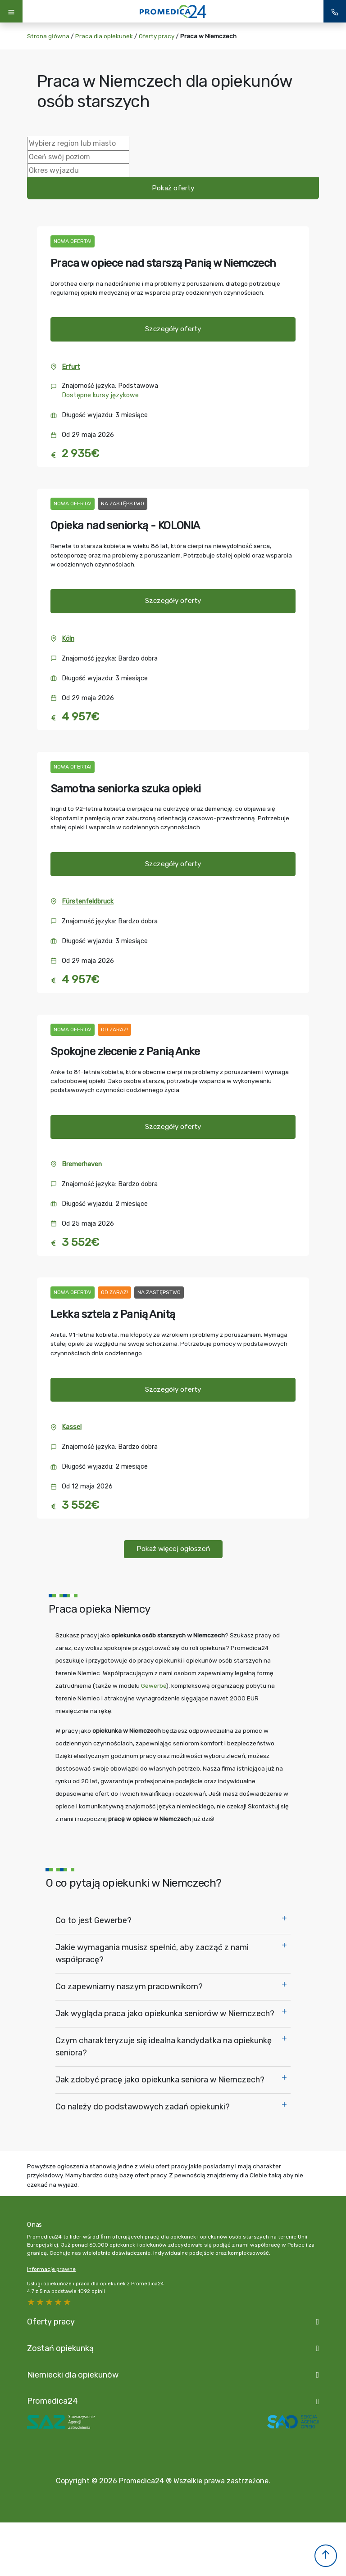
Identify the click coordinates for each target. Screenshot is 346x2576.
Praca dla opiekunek (104, 36)
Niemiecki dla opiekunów (72, 2374)
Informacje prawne (51, 2269)
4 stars (40, 2302)
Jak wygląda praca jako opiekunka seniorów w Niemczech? (164, 2014)
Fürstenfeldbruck (88, 901)
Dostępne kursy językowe (100, 395)
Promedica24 (52, 2400)
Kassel (72, 1427)
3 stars (49, 2302)
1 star (67, 2302)
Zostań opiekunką (60, 2348)
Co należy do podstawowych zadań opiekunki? (142, 2107)
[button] (325, 2556)
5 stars (31, 2302)
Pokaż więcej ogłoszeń (173, 1549)
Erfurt (71, 367)
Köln (68, 639)
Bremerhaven (82, 1164)
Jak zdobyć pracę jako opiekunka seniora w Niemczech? (159, 2080)
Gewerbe (153, 1685)
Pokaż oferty (173, 188)
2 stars (58, 2302)
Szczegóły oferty (173, 329)
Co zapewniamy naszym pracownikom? (129, 1987)
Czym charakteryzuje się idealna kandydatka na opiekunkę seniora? (163, 2047)
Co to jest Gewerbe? (93, 1920)
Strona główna (48, 36)
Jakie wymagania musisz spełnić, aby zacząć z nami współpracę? (152, 1953)
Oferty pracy (156, 36)
